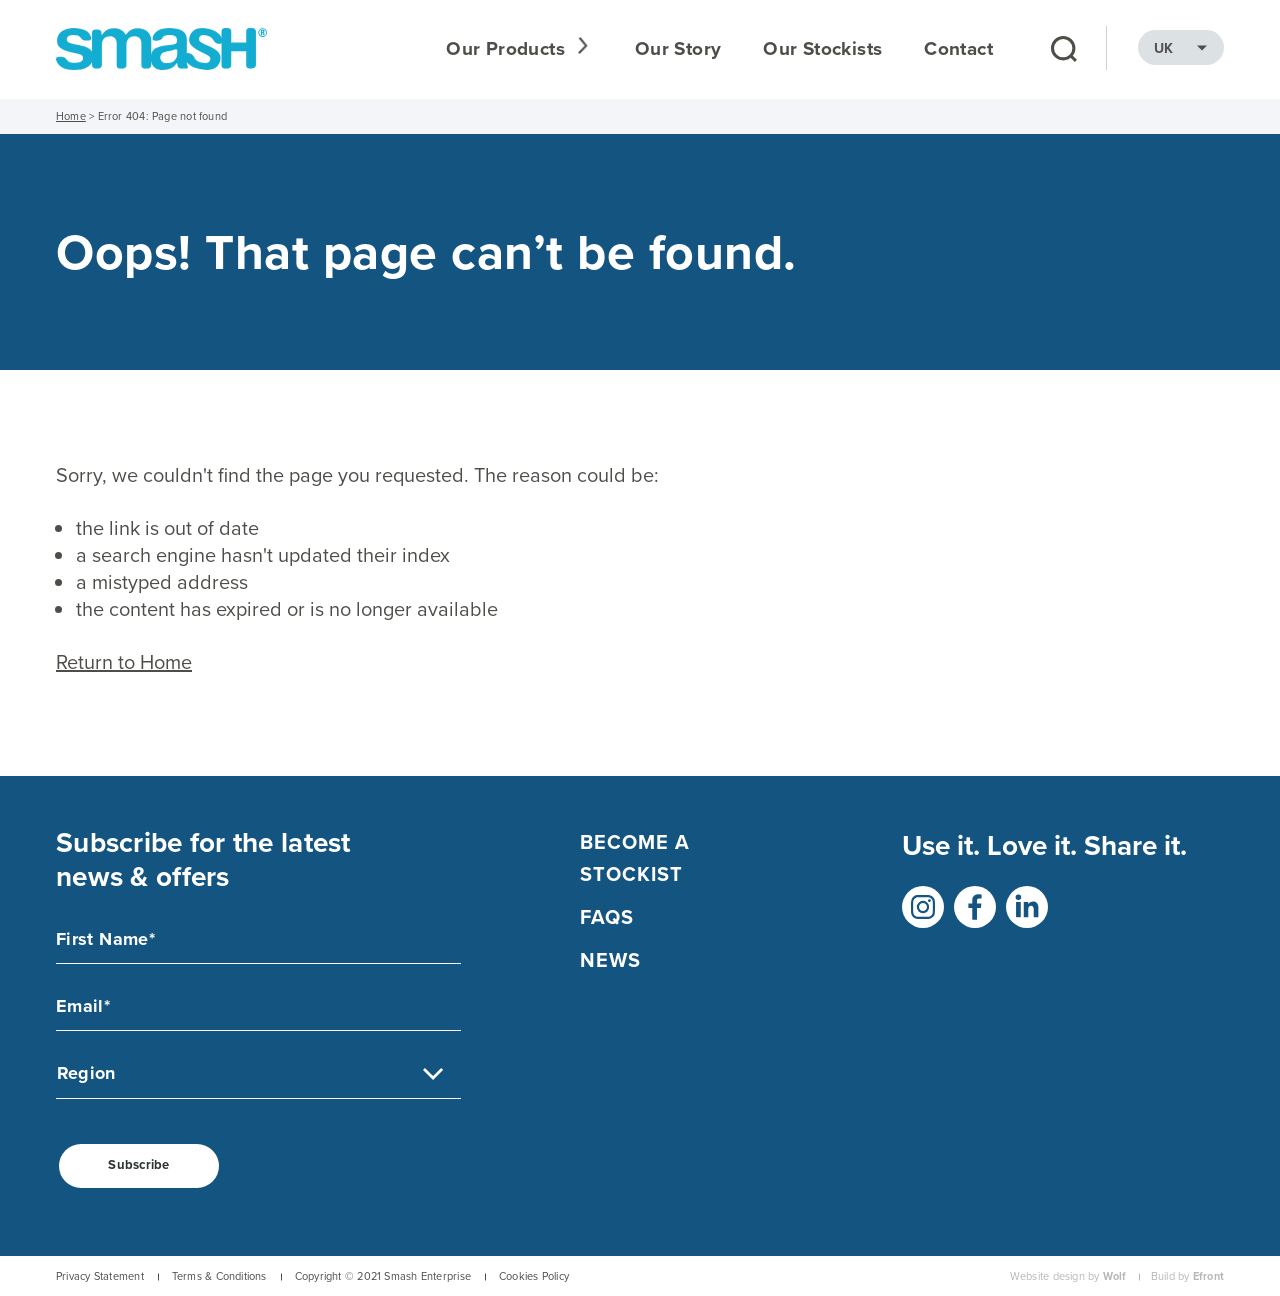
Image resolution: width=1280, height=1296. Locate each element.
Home (71, 116)
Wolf (1115, 1276)
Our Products (509, 49)
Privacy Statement (100, 1276)
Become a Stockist (635, 858)
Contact (958, 49)
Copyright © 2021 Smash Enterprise (383, 1276)
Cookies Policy (534, 1276)
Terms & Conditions (219, 1276)
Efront (1208, 1276)
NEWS (610, 960)
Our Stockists (822, 49)
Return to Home (124, 662)
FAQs (607, 917)
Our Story (678, 49)
